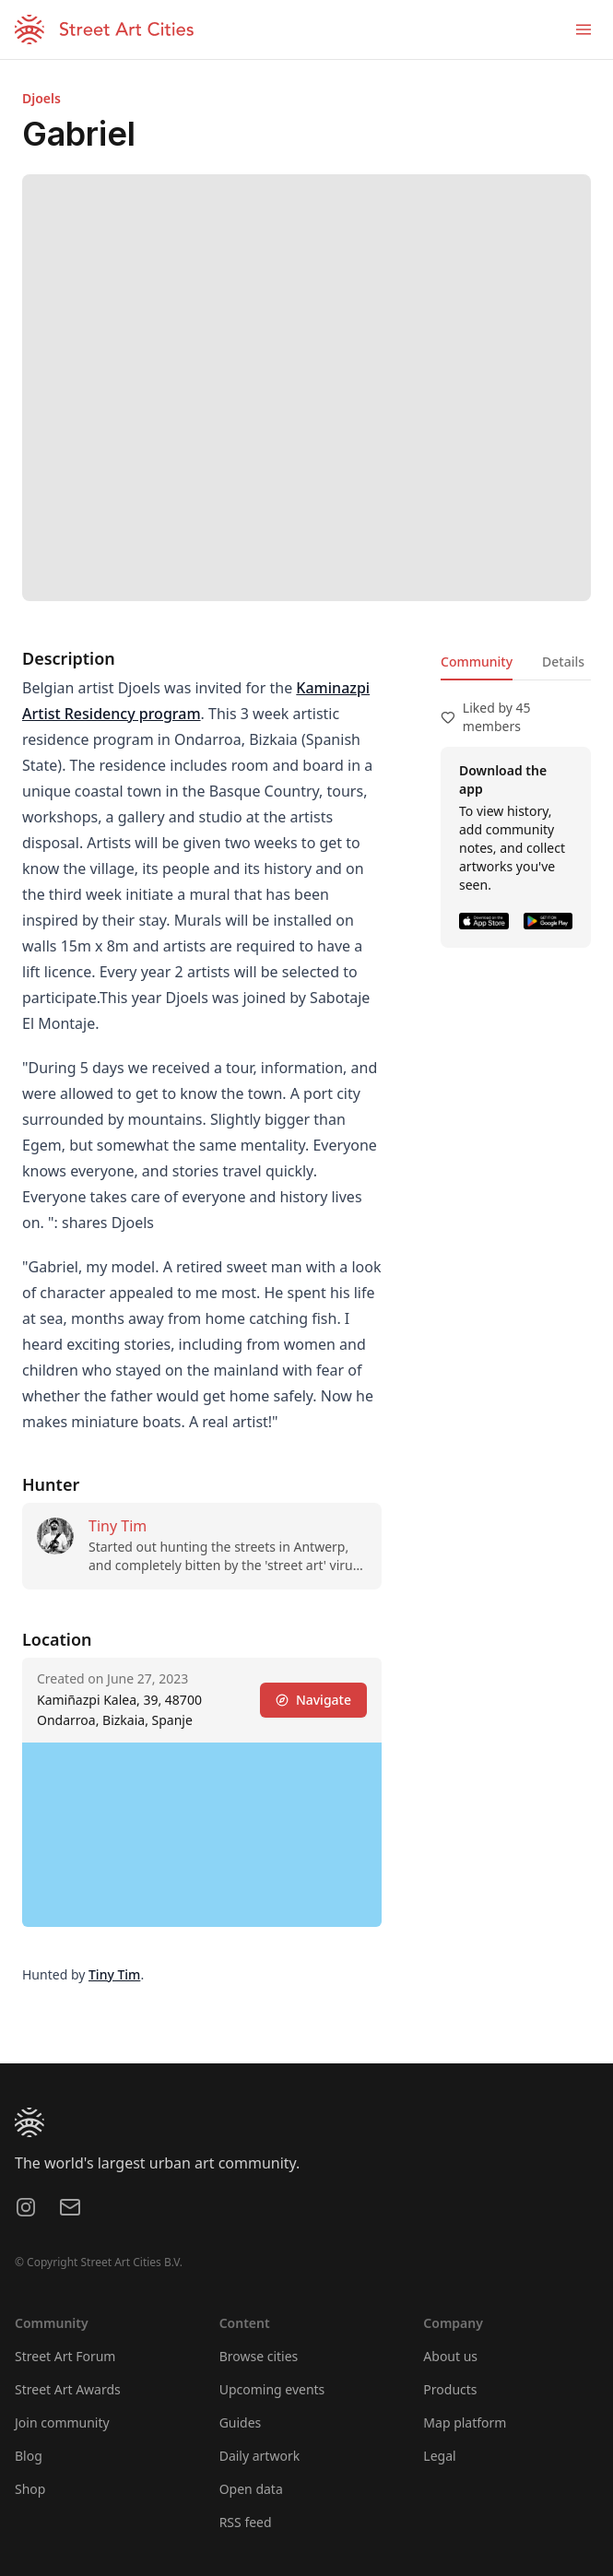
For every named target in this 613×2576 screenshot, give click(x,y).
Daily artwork (260, 2455)
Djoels (41, 98)
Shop (30, 2489)
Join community (62, 2422)
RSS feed (245, 2522)
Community (477, 661)
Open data (251, 2489)
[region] (202, 1835)
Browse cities (259, 2356)
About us (450, 2356)
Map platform (464, 2422)
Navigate (313, 1699)
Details (563, 661)
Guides (240, 2422)
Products (450, 2389)
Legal (439, 2455)
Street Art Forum (65, 2356)
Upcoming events (272, 2389)
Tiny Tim (117, 1526)
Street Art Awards (68, 2389)
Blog (28, 2455)
